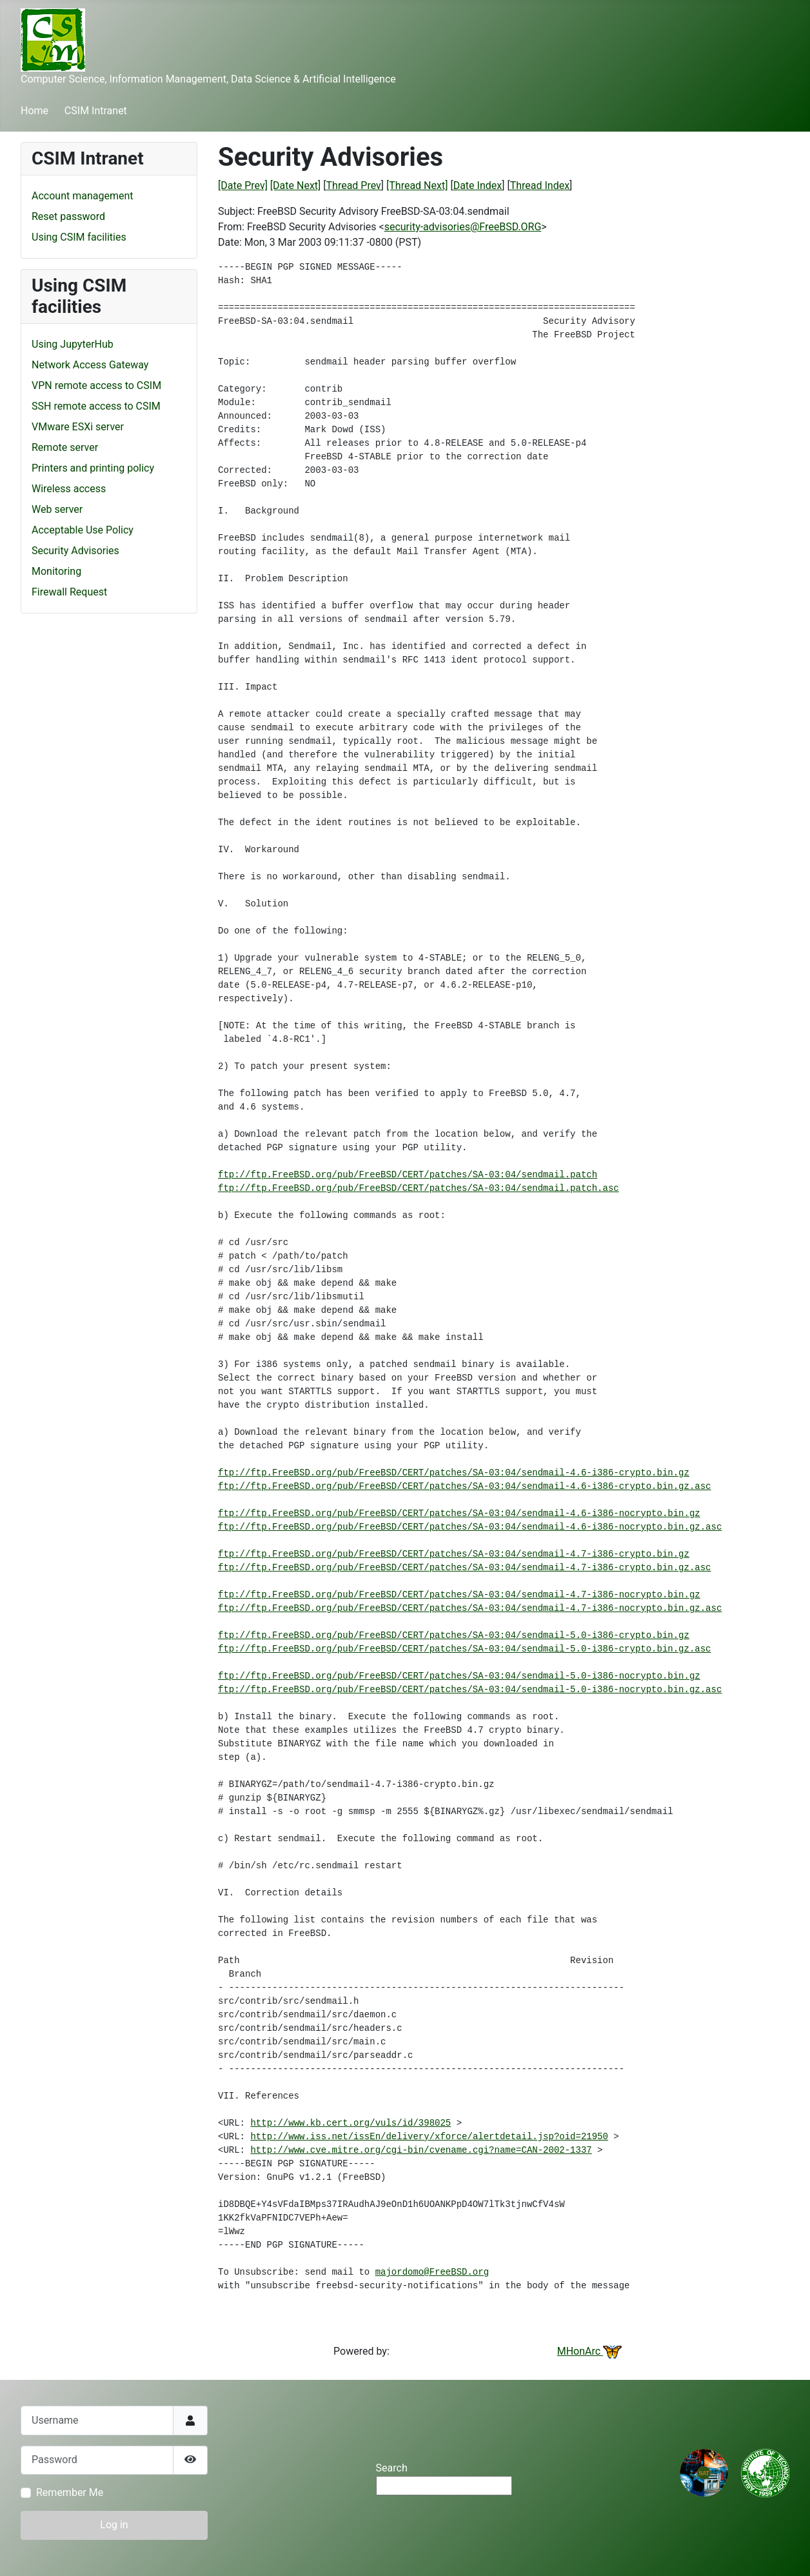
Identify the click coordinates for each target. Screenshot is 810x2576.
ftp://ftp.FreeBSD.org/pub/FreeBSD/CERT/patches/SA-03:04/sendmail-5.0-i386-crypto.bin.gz (453, 1635)
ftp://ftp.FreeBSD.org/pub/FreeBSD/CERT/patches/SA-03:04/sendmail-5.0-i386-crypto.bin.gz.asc (464, 1649)
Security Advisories (75, 550)
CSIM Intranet (95, 111)
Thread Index (539, 185)
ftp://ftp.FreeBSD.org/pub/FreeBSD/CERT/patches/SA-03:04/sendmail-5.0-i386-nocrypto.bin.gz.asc (470, 1689)
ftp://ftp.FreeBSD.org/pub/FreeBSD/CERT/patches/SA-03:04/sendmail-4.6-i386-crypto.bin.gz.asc (464, 1486)
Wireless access (69, 489)
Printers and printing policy (93, 468)
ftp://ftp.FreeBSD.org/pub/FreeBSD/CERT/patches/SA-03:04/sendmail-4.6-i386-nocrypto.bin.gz (459, 1513)
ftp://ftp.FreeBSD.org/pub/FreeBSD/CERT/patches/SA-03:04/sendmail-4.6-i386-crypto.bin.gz (453, 1473)
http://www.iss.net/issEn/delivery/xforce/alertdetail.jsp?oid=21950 (429, 2137)
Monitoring (56, 571)
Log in (114, 2525)
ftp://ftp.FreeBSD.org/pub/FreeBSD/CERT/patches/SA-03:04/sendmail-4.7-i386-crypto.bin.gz (453, 1554)
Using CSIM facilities (79, 237)
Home (34, 111)
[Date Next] (295, 185)
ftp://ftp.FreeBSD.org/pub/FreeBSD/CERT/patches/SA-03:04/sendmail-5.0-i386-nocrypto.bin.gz (459, 1676)
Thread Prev (353, 185)
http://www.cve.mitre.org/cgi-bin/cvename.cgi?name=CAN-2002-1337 (420, 2150)
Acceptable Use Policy (82, 530)
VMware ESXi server (78, 427)
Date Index (477, 185)
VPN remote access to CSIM (96, 385)
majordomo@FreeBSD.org (432, 2272)
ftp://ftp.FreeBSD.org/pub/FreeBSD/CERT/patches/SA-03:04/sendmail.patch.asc (418, 1188)
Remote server (65, 447)
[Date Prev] (243, 185)
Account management (82, 196)
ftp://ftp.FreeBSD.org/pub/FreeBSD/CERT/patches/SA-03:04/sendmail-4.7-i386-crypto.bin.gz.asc (464, 1568)
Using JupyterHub (73, 344)
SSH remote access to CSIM (96, 406)
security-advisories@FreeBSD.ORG (463, 227)
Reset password (68, 216)
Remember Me (69, 2492)
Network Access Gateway (90, 365)
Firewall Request (69, 592)
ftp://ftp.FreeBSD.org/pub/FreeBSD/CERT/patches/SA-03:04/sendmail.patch (407, 1175)
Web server (57, 509)
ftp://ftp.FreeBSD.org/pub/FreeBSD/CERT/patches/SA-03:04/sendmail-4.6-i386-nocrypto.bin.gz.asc (470, 1527)
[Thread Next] (417, 185)
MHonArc (589, 2351)
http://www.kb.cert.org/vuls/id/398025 (350, 2123)
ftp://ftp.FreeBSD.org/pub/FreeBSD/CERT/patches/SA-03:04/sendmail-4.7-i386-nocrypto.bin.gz (459, 1595)
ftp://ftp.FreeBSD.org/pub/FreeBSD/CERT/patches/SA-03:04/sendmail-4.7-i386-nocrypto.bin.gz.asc (470, 1608)
